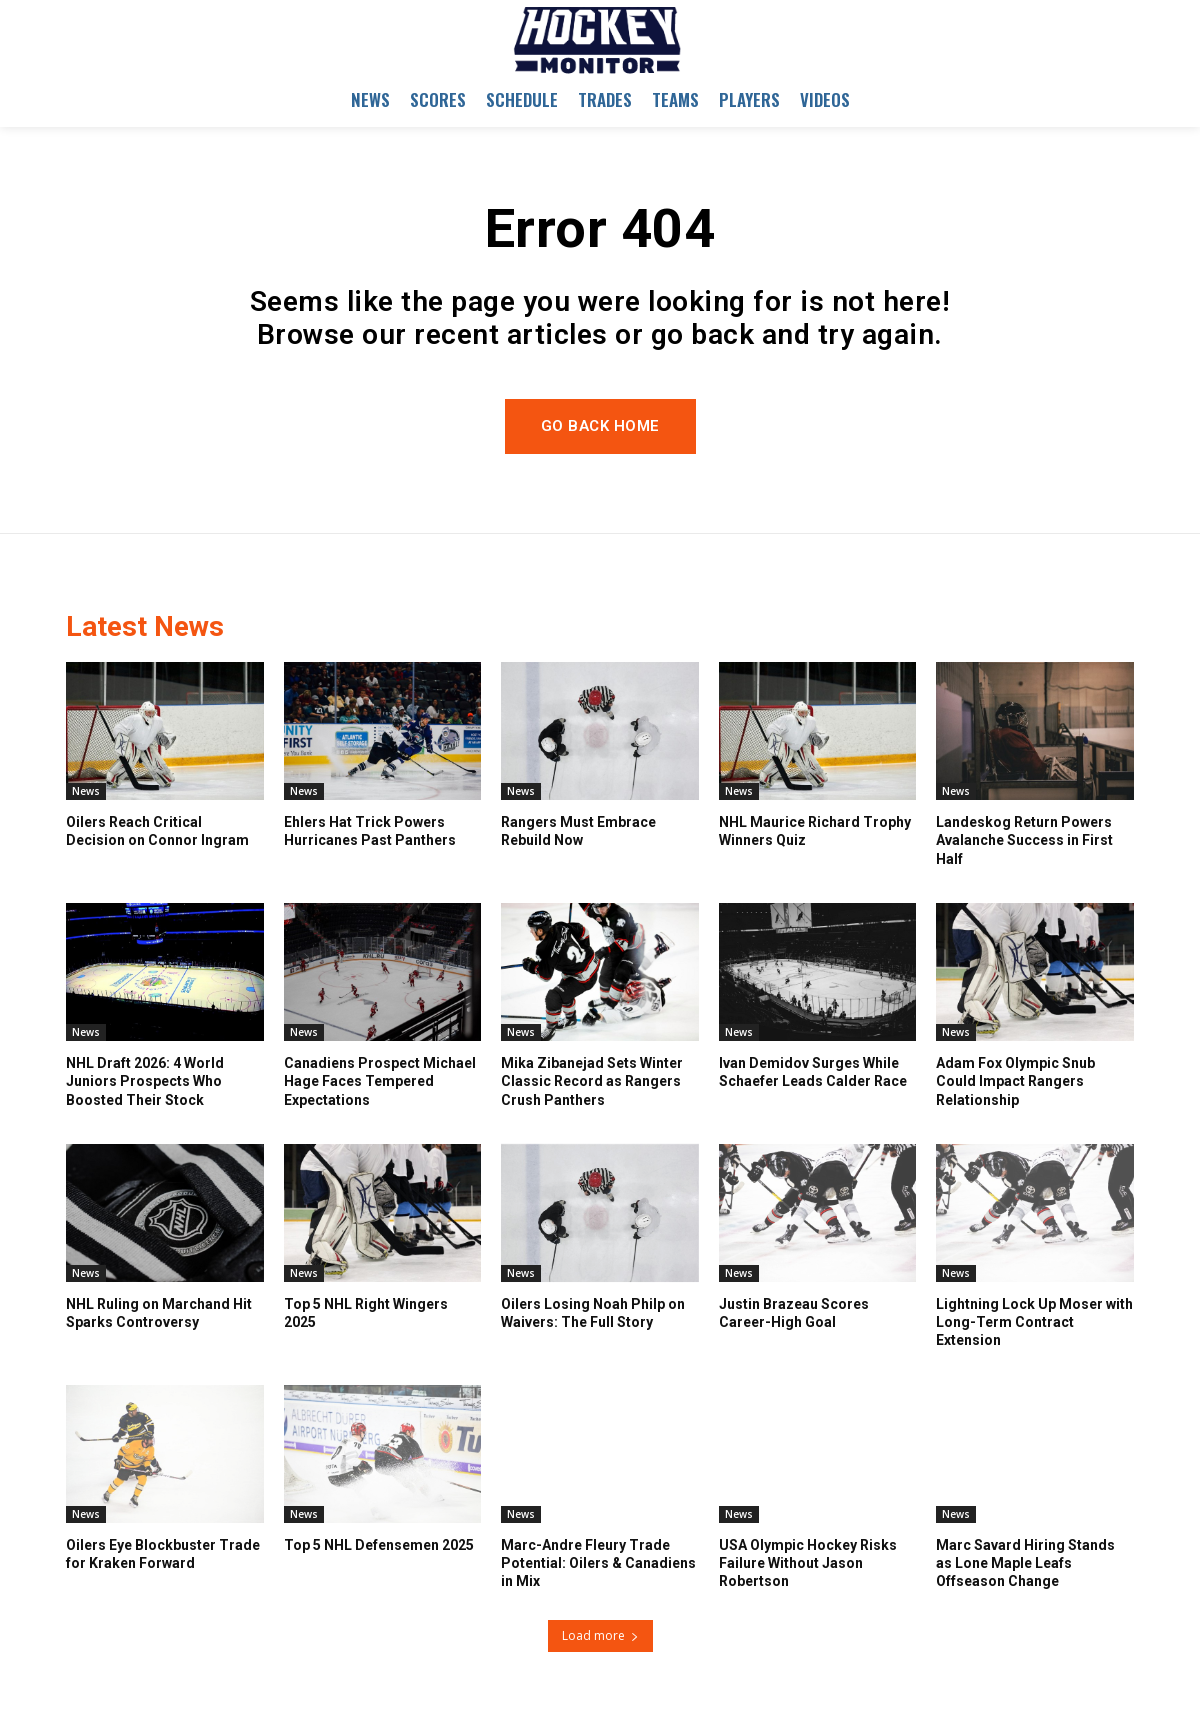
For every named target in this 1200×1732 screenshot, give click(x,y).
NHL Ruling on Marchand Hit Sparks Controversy (159, 1313)
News (86, 791)
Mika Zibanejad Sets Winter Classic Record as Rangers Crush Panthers (592, 1081)
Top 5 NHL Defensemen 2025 (379, 1545)
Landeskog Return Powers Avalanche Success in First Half (1024, 840)
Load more (600, 1635)
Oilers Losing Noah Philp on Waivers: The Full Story (593, 1313)
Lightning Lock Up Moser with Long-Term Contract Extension (1034, 1322)
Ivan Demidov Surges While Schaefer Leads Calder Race (813, 1072)
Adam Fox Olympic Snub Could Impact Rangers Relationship (1015, 1081)
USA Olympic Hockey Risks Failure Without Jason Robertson (808, 1563)
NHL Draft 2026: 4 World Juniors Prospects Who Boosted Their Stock (145, 1081)
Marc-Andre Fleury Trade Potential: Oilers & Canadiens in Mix (598, 1563)
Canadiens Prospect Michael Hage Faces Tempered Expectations (380, 1081)
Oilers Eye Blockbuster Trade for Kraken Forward (163, 1554)
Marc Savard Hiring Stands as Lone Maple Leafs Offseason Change (1025, 1563)
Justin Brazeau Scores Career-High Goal (794, 1313)
